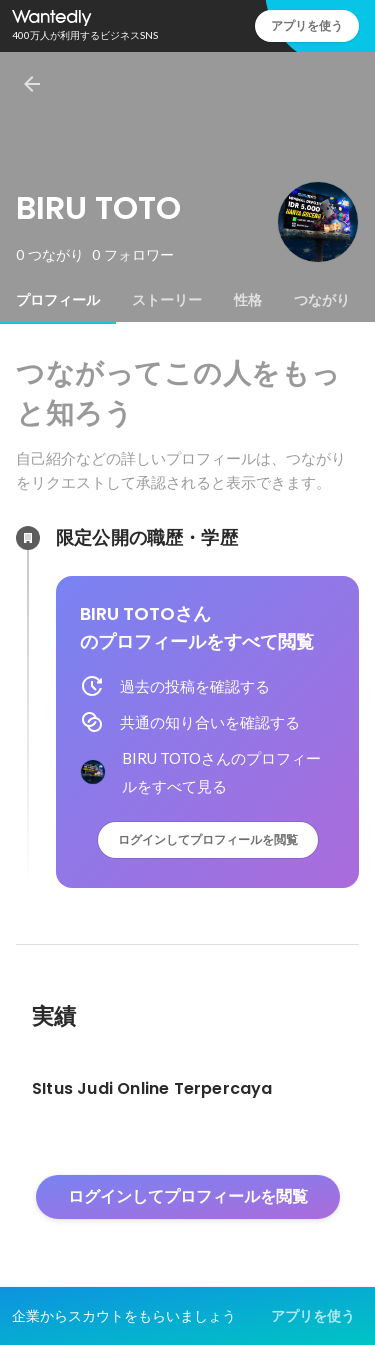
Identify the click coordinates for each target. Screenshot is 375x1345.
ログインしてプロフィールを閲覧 (208, 839)
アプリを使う (307, 25)
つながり (322, 300)
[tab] (58, 300)
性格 (248, 300)
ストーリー (167, 300)
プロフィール (58, 300)
